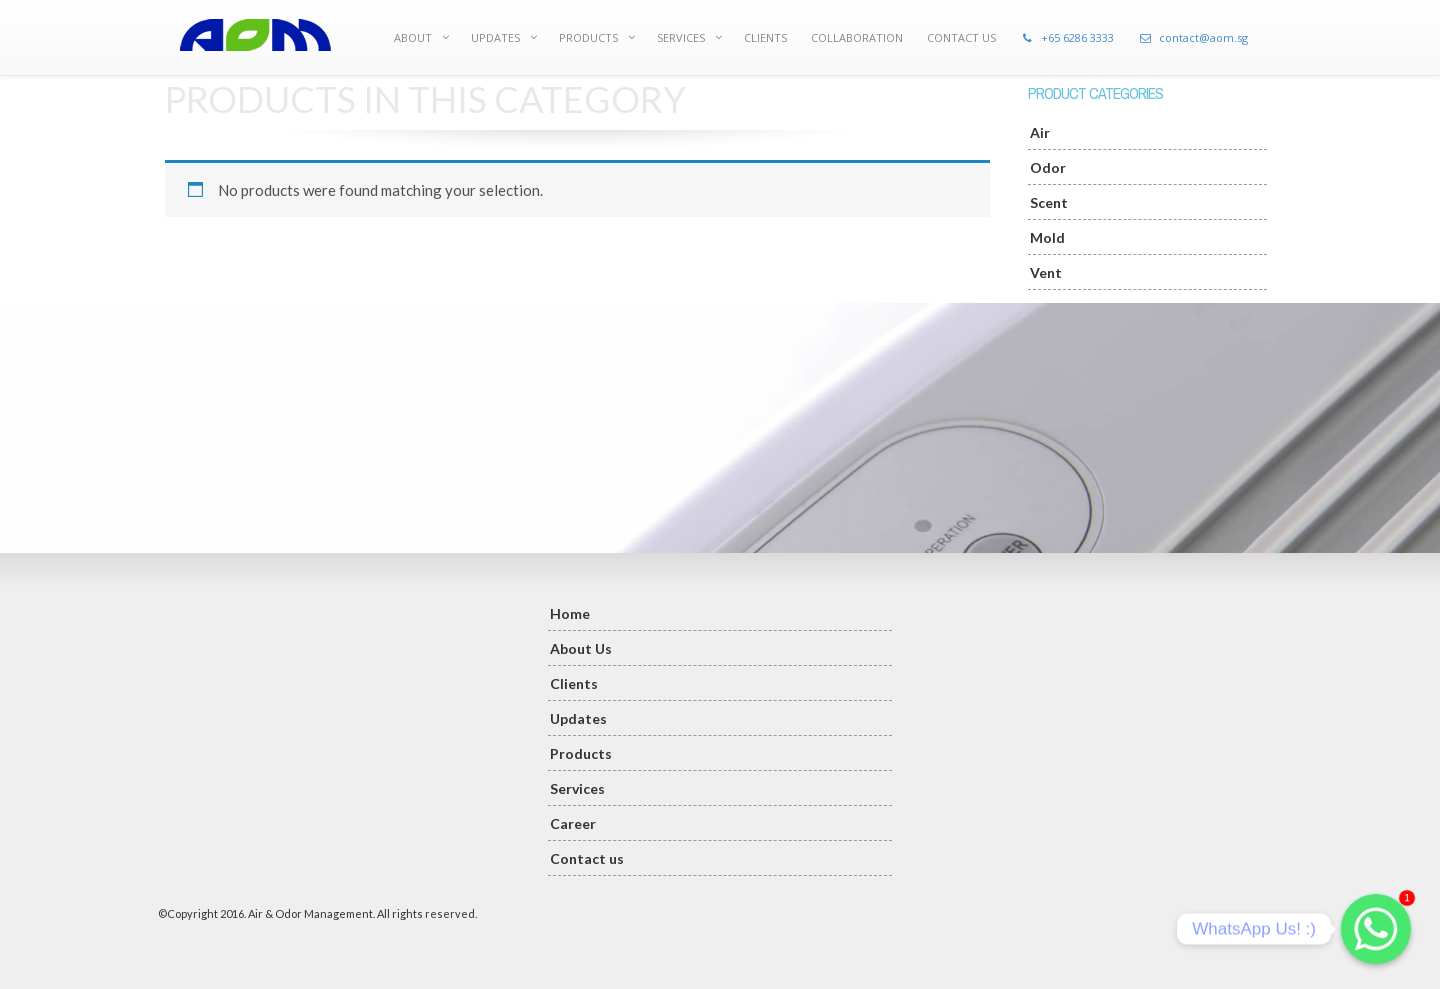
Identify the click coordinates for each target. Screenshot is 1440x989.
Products (581, 753)
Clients (574, 683)
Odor (1048, 167)
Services (577, 788)
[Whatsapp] (1376, 929)
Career (573, 823)
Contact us (587, 858)
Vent (1046, 272)
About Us (581, 648)
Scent (1049, 202)
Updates (578, 718)
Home (570, 613)
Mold (1047, 237)
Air (1040, 132)
